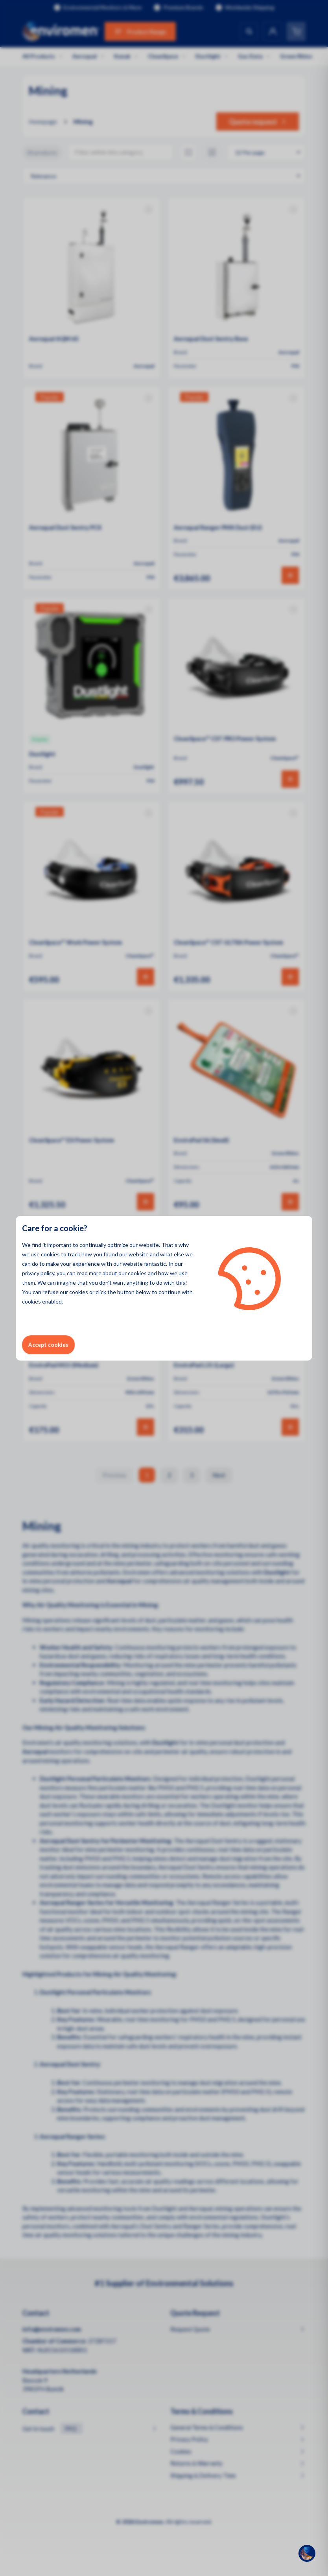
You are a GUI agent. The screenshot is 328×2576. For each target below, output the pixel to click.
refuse (50, 1292)
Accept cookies (48, 1344)
